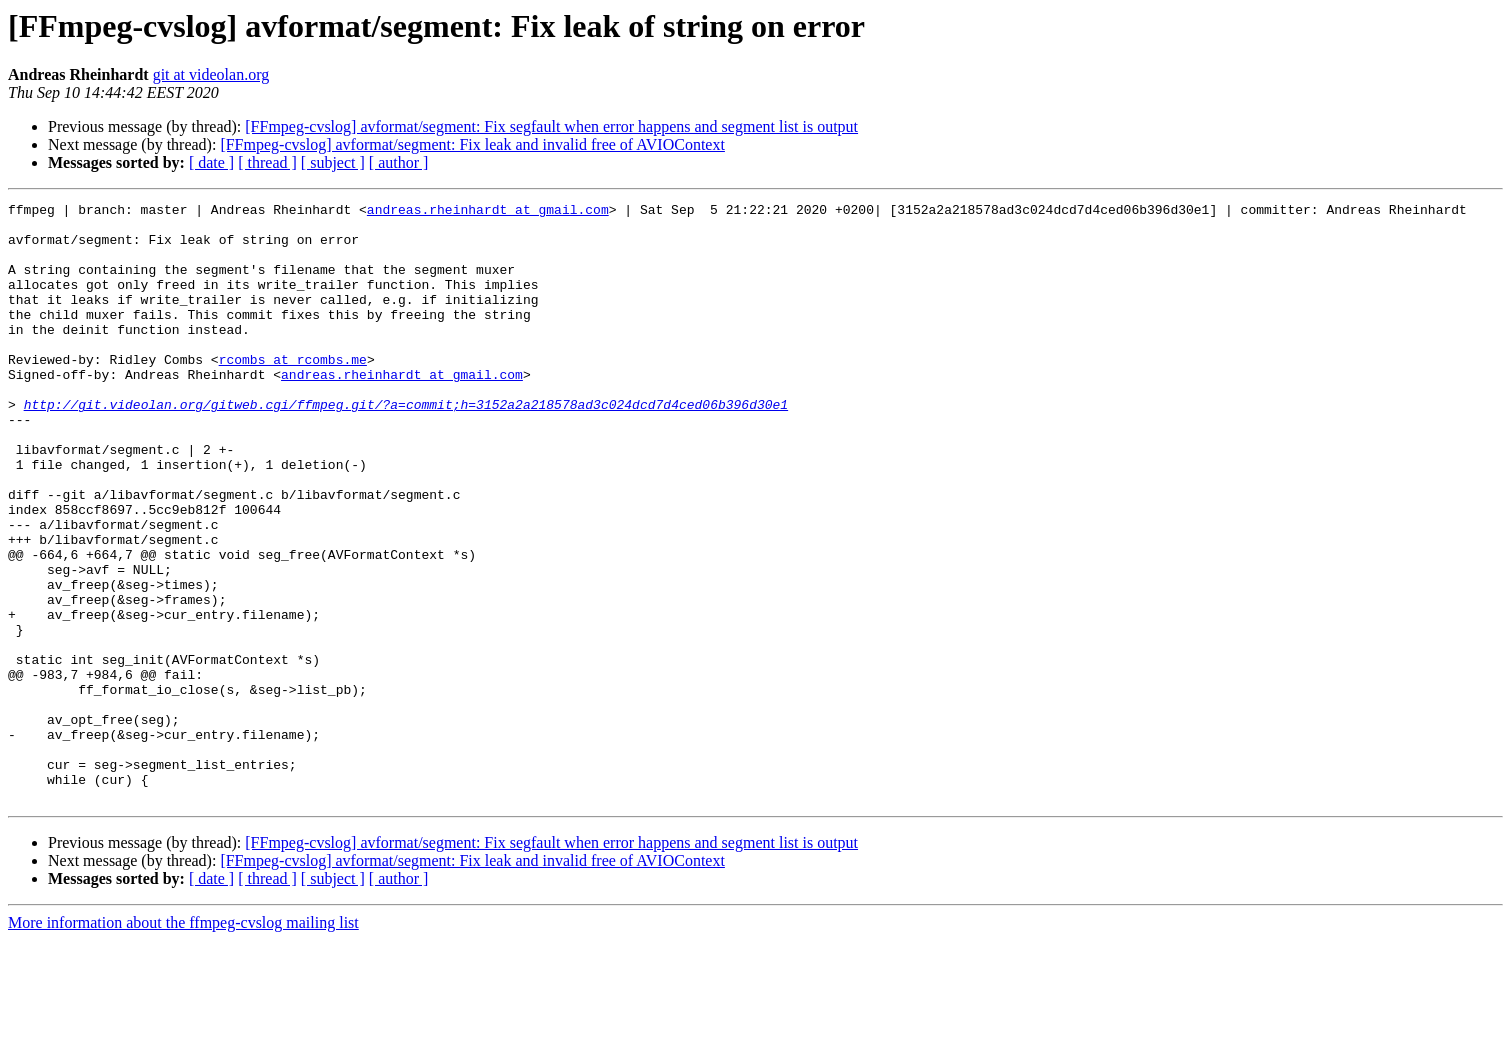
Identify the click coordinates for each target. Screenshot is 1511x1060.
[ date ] (211, 162)
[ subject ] (333, 162)
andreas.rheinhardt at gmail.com (488, 212)
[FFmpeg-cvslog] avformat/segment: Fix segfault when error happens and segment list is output (551, 126)
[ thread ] (267, 162)
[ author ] (399, 162)
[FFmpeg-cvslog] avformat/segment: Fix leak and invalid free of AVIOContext (472, 144)
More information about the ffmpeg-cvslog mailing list (183, 1042)
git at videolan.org (211, 74)
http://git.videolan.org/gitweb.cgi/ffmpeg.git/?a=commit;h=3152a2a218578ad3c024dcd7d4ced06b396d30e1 (406, 446)
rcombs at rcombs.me (293, 392)
